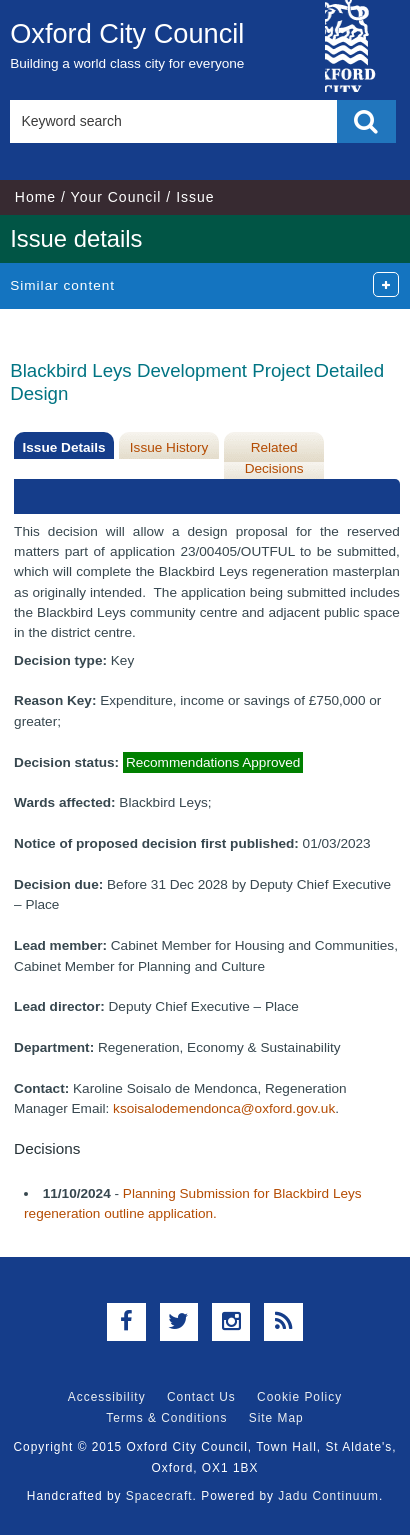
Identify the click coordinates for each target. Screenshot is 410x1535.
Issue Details (64, 447)
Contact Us (201, 1397)
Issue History (169, 447)
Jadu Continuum (328, 1496)
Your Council (116, 197)
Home (35, 197)
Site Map (276, 1418)
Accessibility (107, 1397)
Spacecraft (159, 1496)
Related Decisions (274, 457)
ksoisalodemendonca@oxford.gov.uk (224, 1108)
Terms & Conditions (166, 1418)
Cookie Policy (299, 1397)
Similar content (62, 285)
